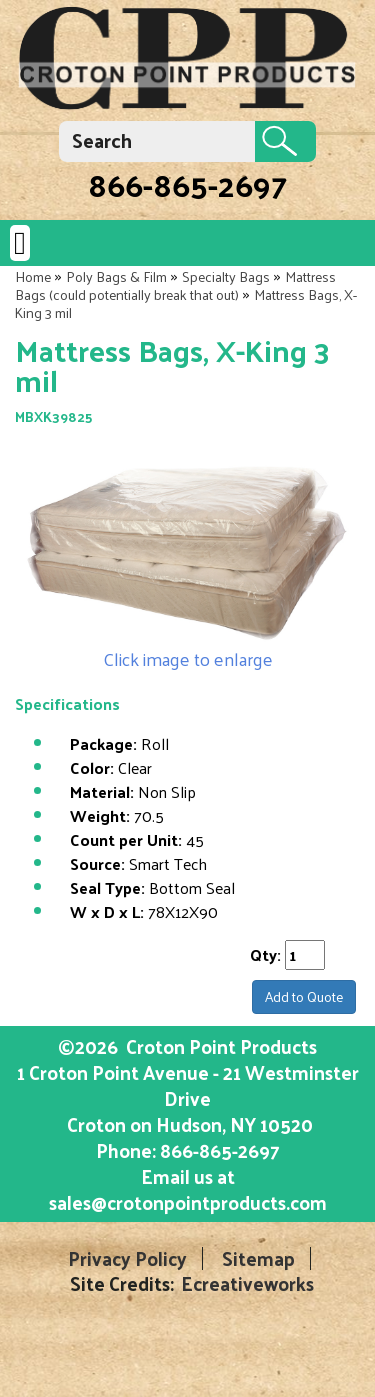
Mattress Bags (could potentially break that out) (175, 285)
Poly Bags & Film (116, 276)
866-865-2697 (187, 184)
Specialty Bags (226, 276)
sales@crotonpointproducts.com (188, 1202)
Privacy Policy (127, 1258)
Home (33, 276)
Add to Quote (304, 996)
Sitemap (258, 1258)
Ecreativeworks (247, 1283)
